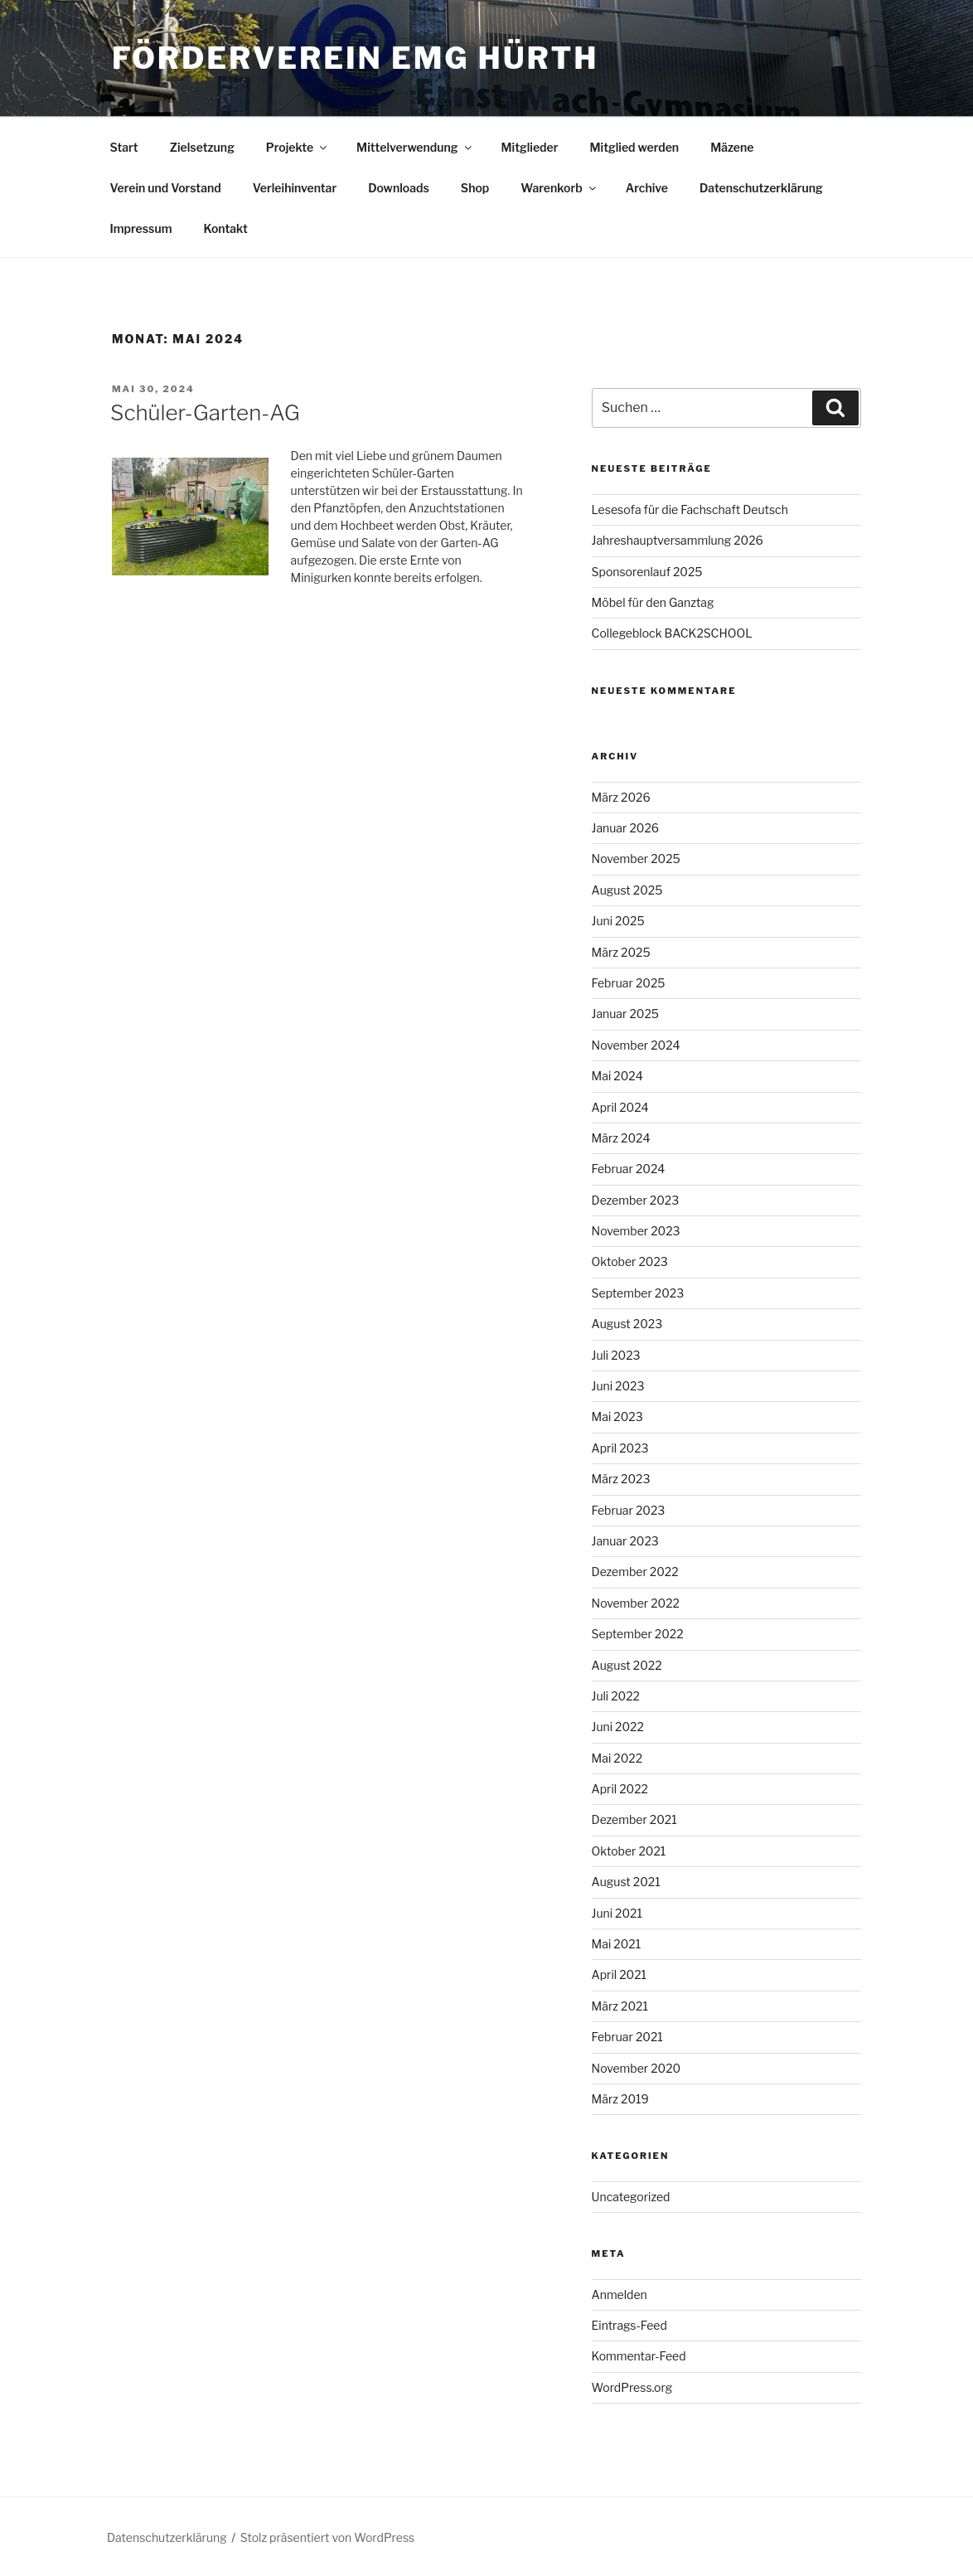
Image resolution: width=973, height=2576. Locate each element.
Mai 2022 (617, 1758)
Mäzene (731, 147)
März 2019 (620, 2099)
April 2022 (620, 1789)
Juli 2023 (616, 1355)
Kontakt (225, 228)
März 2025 (621, 952)
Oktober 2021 (629, 1851)
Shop (475, 188)
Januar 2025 (625, 1014)
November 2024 (636, 1045)
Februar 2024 (629, 1169)
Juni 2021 (617, 1913)
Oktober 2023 (630, 1261)
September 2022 (638, 1634)
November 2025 (636, 858)
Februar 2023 (629, 1510)
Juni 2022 (618, 1727)
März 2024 (621, 1138)
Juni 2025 (618, 921)
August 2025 (627, 890)
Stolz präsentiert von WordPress (327, 2537)
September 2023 (638, 1293)
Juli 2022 (616, 1696)
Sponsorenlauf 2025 (647, 572)
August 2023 (627, 1324)
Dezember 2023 (636, 1200)
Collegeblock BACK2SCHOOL (672, 633)
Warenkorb (559, 188)
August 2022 (627, 1665)
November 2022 (636, 1603)
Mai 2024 (617, 1076)
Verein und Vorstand (165, 188)
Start (124, 147)
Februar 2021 (627, 2037)
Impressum (141, 228)
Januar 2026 (626, 828)
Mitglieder (530, 147)
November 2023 (636, 1231)
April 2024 (620, 1107)
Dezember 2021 (634, 1819)
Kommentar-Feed (639, 2356)
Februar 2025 (629, 983)
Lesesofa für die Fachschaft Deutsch (690, 509)
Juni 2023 (618, 1386)
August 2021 (626, 1882)
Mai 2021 (616, 1944)
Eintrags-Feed (629, 2325)
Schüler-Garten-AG (205, 412)
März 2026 (621, 797)
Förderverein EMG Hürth (355, 58)
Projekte (297, 147)
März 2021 (620, 2006)
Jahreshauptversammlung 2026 (677, 540)
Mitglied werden (635, 147)
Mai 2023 (617, 1416)
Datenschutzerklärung (761, 188)
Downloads (398, 188)
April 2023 (620, 1448)
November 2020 (636, 2068)
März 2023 (621, 1479)
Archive (647, 188)
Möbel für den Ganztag (653, 602)
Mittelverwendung (414, 147)
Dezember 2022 (635, 1572)
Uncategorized (631, 2197)
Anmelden (619, 2294)
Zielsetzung (202, 147)
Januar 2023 (625, 1541)
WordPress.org (632, 2387)
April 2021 (619, 1974)
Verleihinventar (294, 188)
